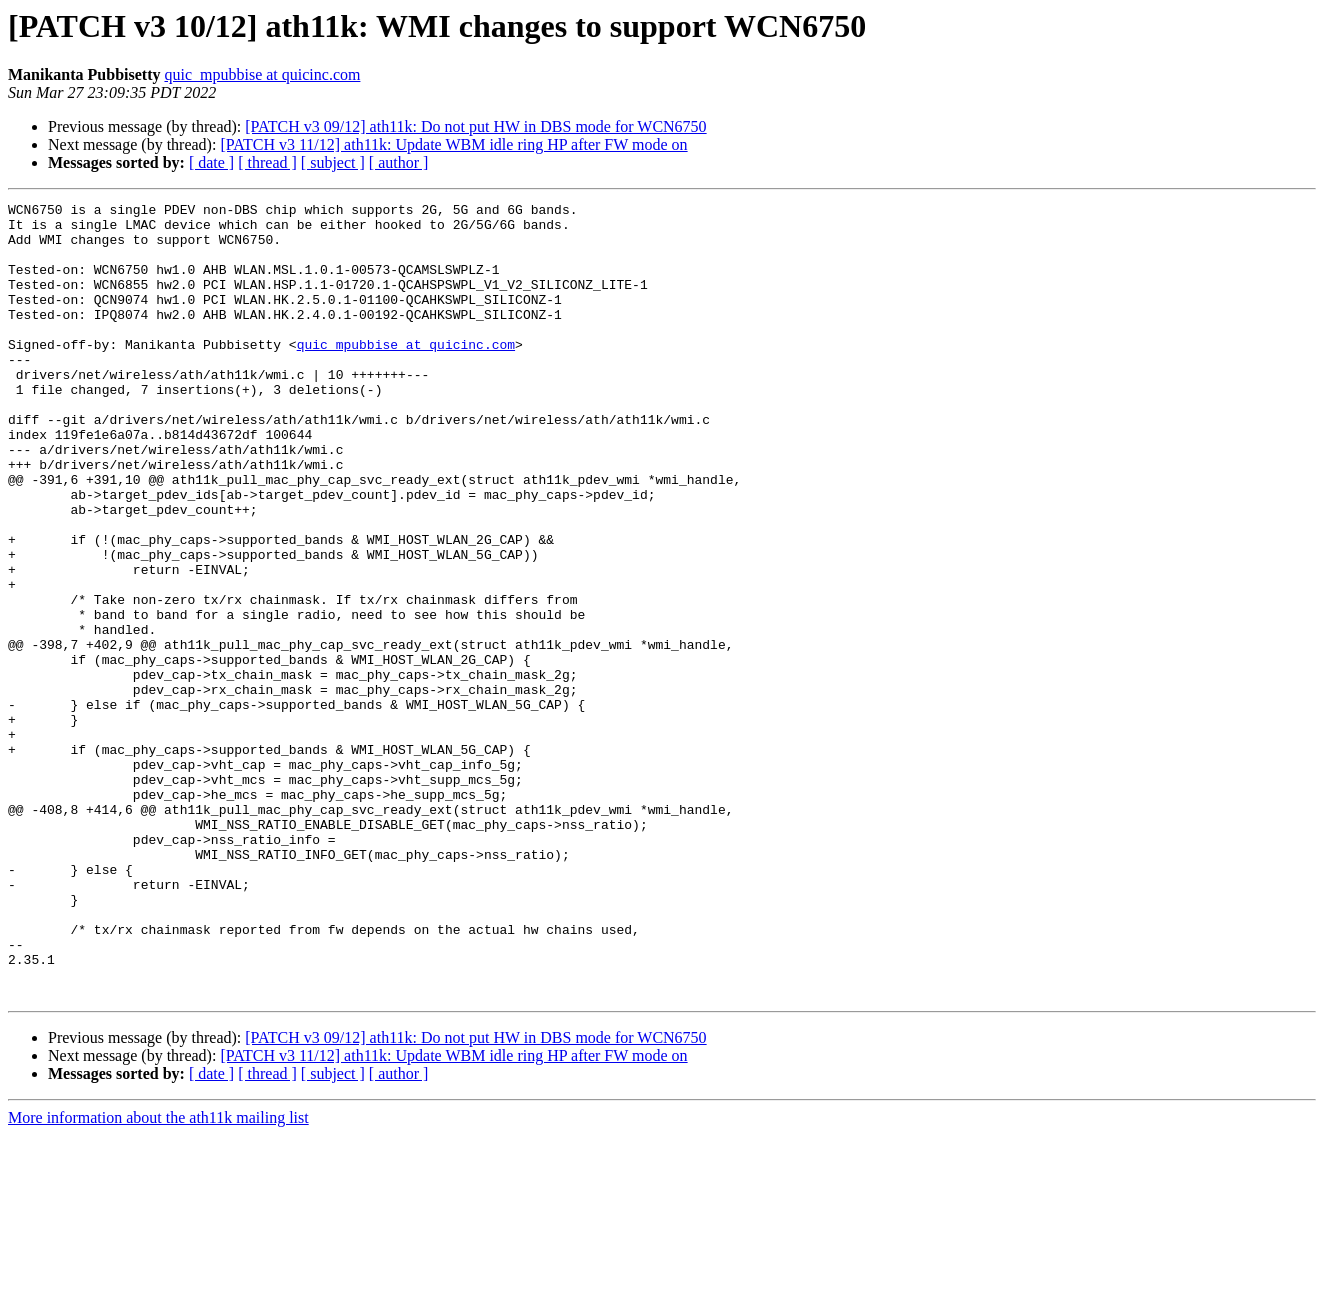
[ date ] (211, 162)
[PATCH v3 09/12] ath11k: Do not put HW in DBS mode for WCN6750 (475, 126)
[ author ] (399, 162)
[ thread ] (267, 162)
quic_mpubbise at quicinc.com (262, 74)
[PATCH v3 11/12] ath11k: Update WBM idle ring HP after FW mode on (453, 144)
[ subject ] (333, 162)
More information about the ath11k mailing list (158, 1276)
